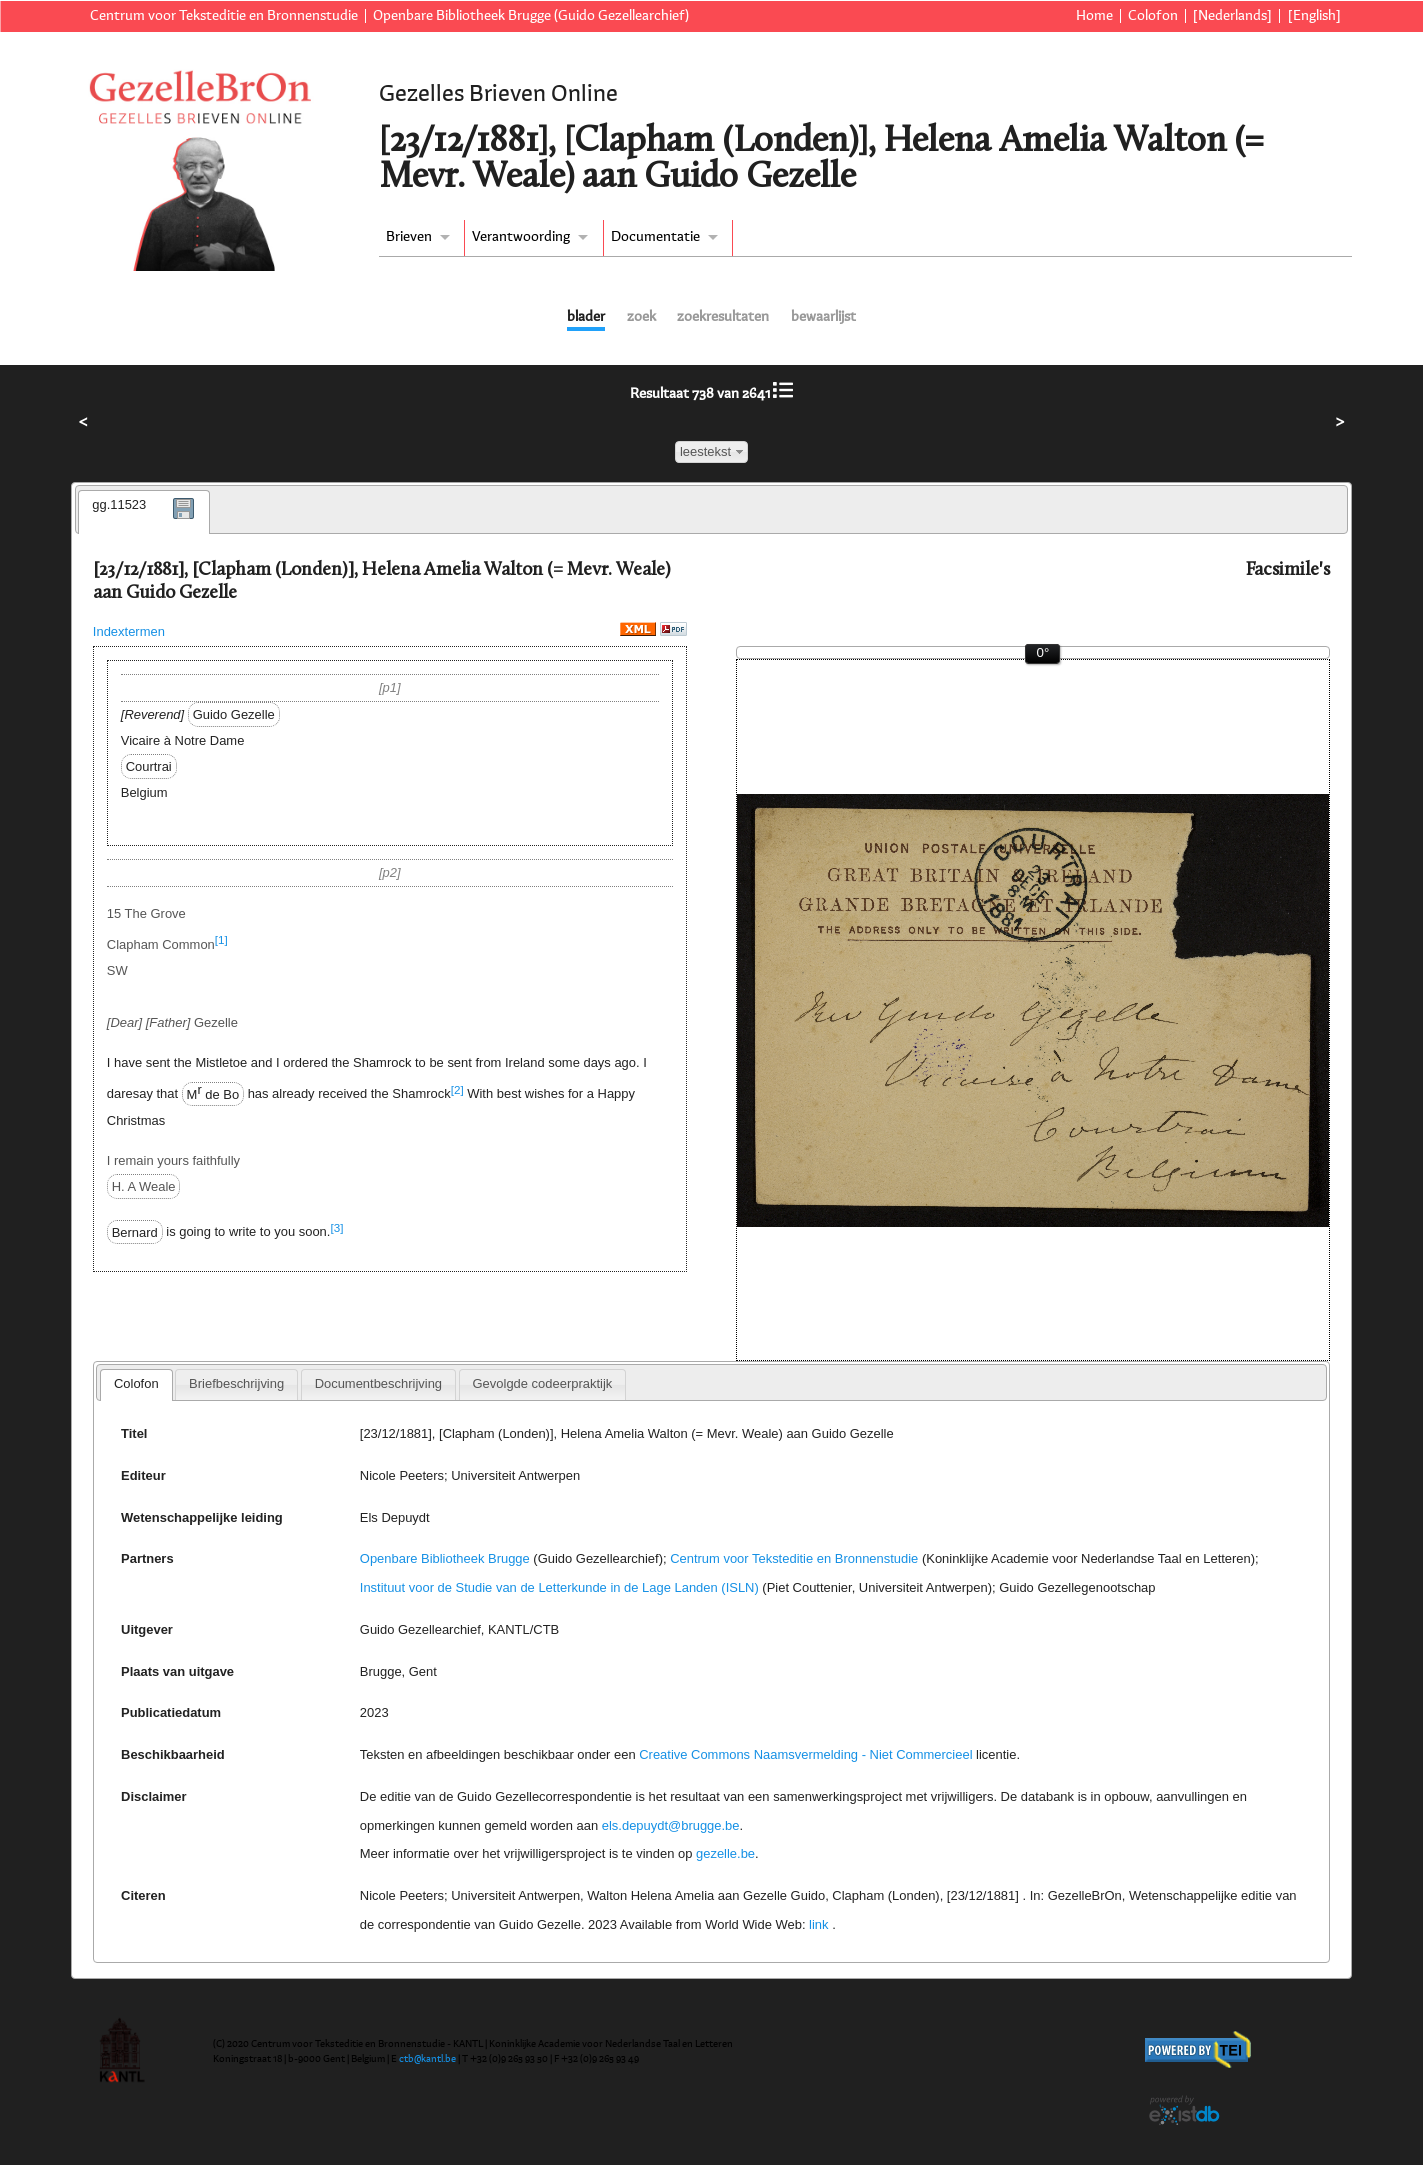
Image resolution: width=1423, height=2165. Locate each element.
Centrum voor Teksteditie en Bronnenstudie (224, 16)
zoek (641, 317)
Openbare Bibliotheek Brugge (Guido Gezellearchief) (531, 16)
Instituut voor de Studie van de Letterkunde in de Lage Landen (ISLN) (559, 1587)
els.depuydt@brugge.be (671, 1825)
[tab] (144, 512)
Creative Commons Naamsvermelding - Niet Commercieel (805, 1754)
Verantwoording (521, 237)
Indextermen (129, 631)
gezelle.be (725, 1853)
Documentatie (655, 237)
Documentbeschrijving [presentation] (378, 1383)
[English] (1314, 16)
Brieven (409, 237)
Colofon (1153, 16)
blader (586, 317)
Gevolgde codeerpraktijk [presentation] (543, 1383)
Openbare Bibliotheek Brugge (445, 1558)
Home (1094, 16)
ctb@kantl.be (427, 2059)
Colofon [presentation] (136, 1383)
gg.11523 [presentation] (119, 504)
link (818, 1924)
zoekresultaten (723, 317)
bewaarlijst (823, 317)
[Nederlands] (1232, 16)
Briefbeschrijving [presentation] (236, 1383)
